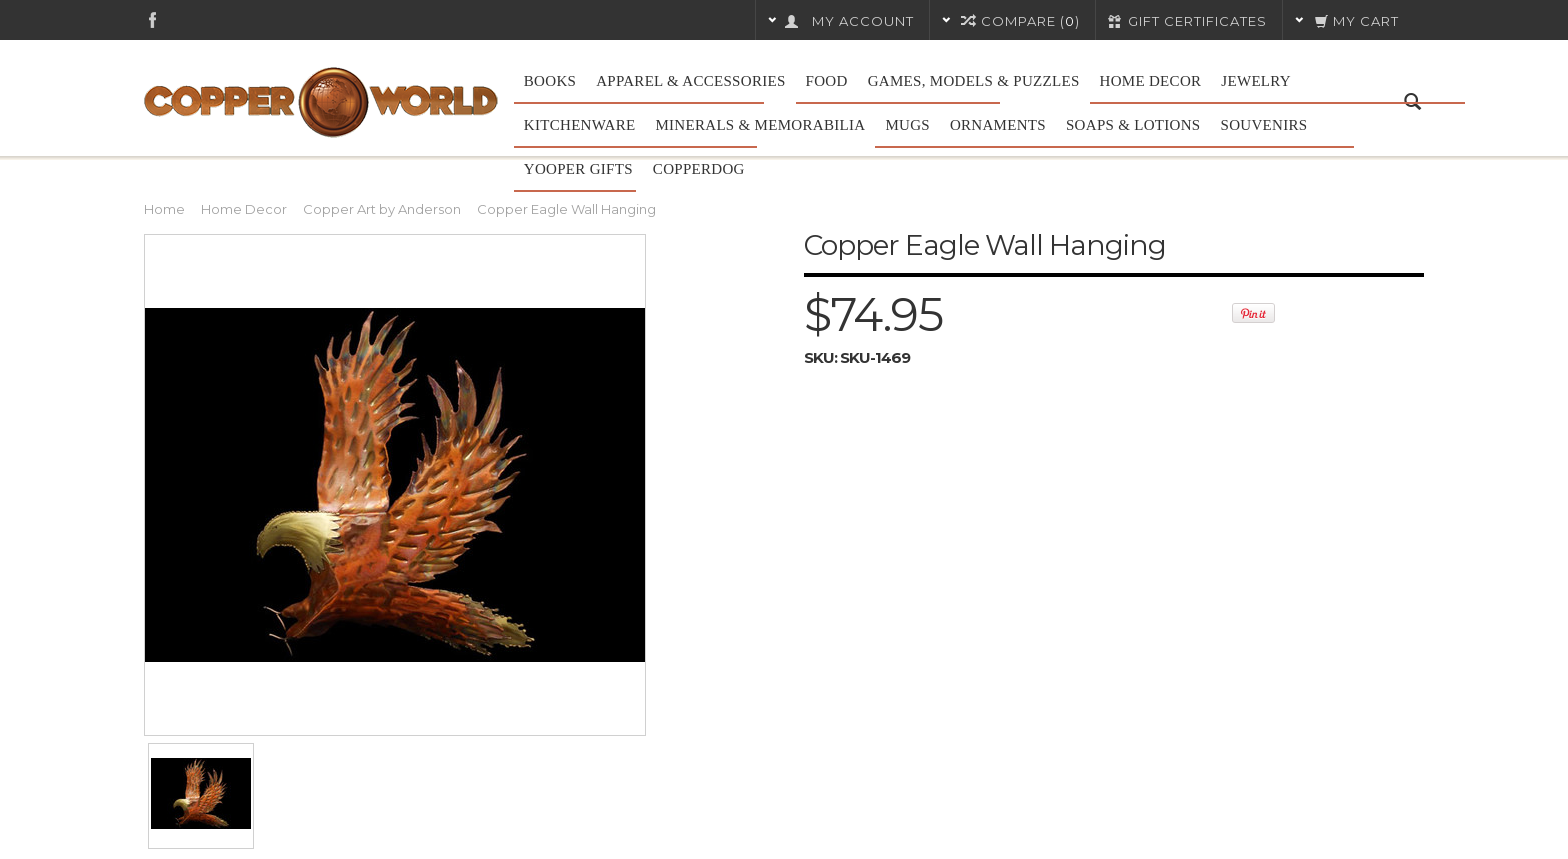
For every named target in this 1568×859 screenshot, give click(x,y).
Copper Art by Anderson (382, 209)
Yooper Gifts (578, 169)
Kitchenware (580, 125)
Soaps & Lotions (1133, 125)
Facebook (152, 19)
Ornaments (998, 125)
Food (827, 81)
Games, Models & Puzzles (974, 81)
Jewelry (1256, 81)
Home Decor (1151, 81)
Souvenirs (1264, 125)
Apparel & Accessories (690, 81)
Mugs (907, 125)
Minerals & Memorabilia (760, 125)
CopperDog (699, 169)
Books (550, 81)
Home (164, 209)
